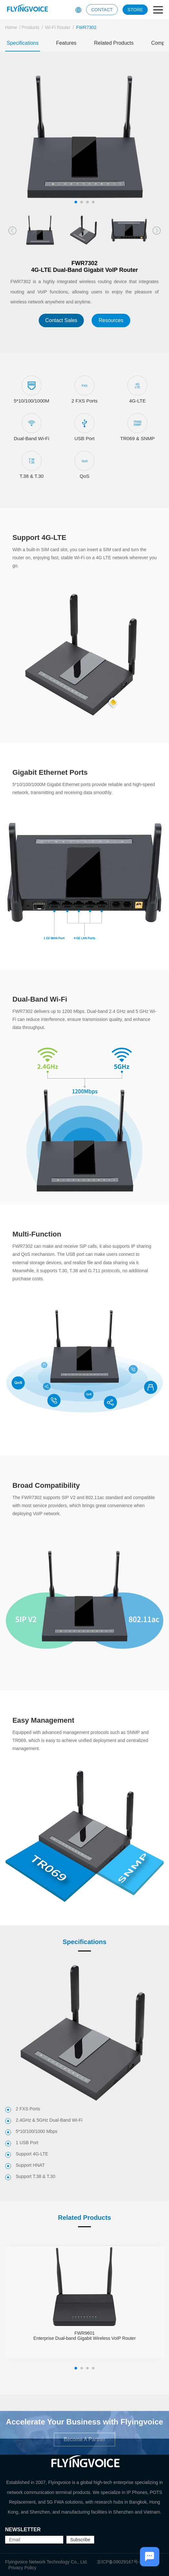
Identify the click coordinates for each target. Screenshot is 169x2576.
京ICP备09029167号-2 (119, 2561)
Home (11, 27)
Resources (111, 320)
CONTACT (102, 9)
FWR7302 (86, 27)
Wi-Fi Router (58, 27)
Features (66, 43)
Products (30, 27)
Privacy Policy (22, 2567)
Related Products (114, 43)
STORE (135, 9)
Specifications (23, 43)
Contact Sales (61, 320)
